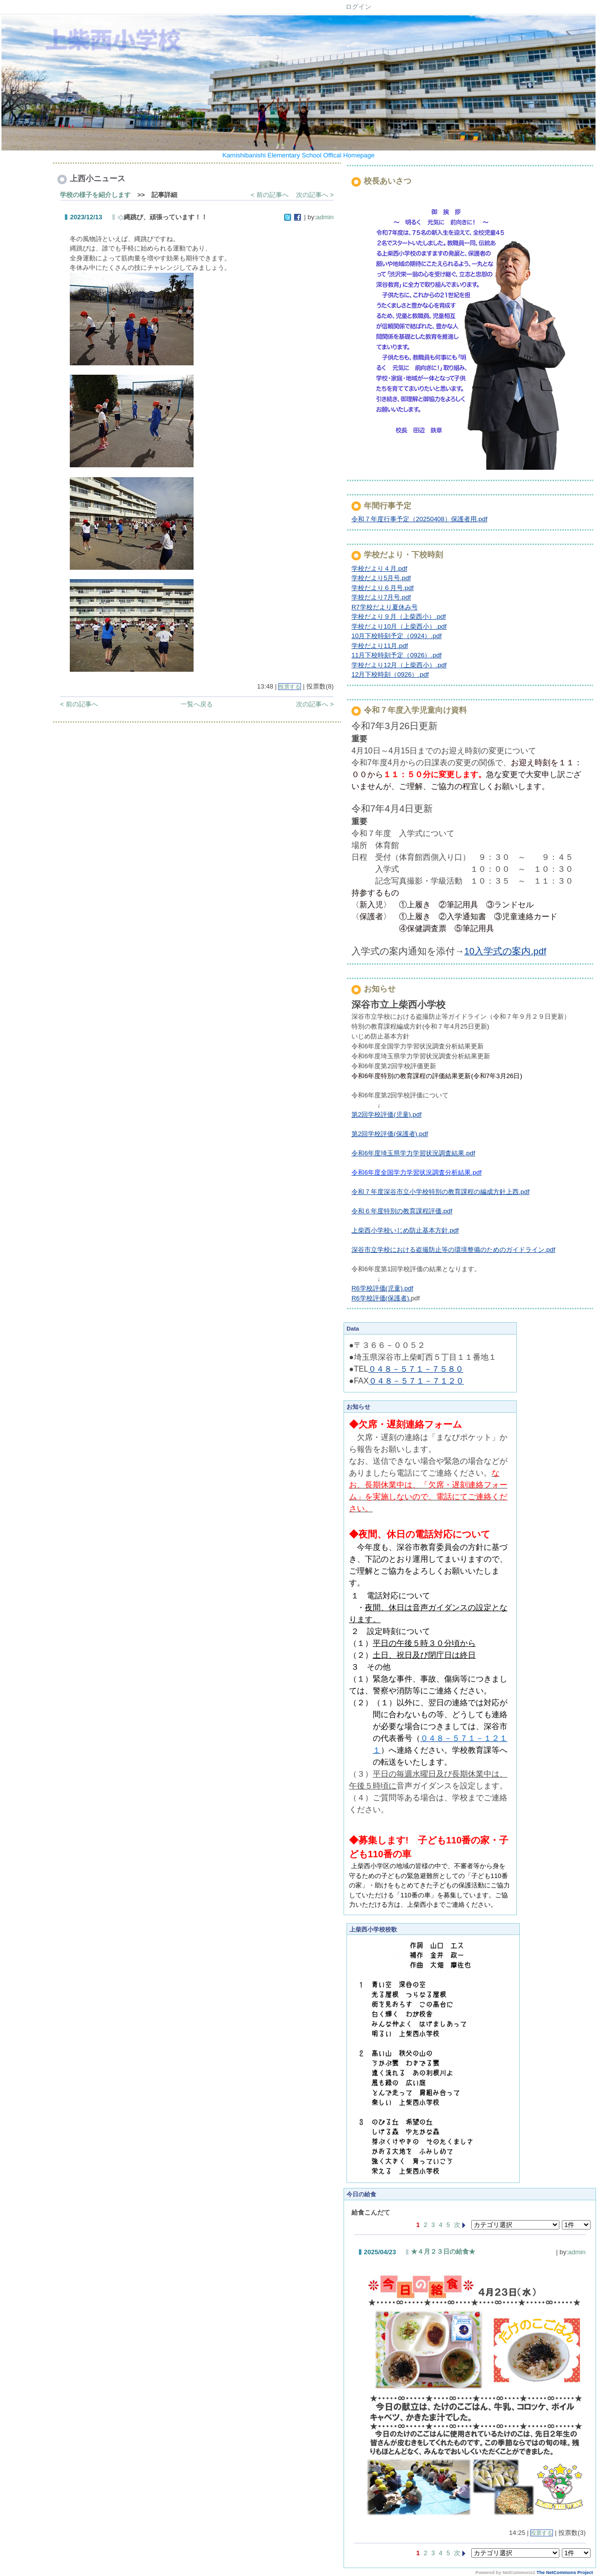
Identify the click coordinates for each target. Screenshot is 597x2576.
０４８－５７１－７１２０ (416, 1381)
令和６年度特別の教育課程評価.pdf (401, 1211)
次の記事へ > (315, 194)
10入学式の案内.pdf (505, 951)
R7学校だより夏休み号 (384, 607)
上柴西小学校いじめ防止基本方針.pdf (405, 1230)
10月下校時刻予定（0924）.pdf (396, 636)
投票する (289, 687)
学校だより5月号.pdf (381, 578)
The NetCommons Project (565, 2572)
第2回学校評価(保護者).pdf (389, 1134)
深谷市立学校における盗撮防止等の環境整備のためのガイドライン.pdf (453, 1249)
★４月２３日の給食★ (443, 2251)
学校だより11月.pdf (379, 645)
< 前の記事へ (270, 194)
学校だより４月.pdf (379, 568)
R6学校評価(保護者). (381, 1298)
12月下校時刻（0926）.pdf (390, 674)
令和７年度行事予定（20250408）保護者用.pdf (419, 519)
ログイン (358, 6)
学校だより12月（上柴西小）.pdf (399, 665)
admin (325, 217)
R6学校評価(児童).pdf (382, 1288)
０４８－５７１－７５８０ (415, 1369)
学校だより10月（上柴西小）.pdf (399, 626)
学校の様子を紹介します (95, 194)
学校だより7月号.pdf (381, 597)
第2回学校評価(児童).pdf (386, 1114)
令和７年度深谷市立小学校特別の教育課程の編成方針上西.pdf (440, 1191)
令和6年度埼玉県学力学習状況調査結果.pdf (413, 1153)
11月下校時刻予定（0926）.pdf (396, 655)
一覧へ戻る (197, 704)
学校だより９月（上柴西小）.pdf (398, 616)
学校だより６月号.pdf (382, 588)
